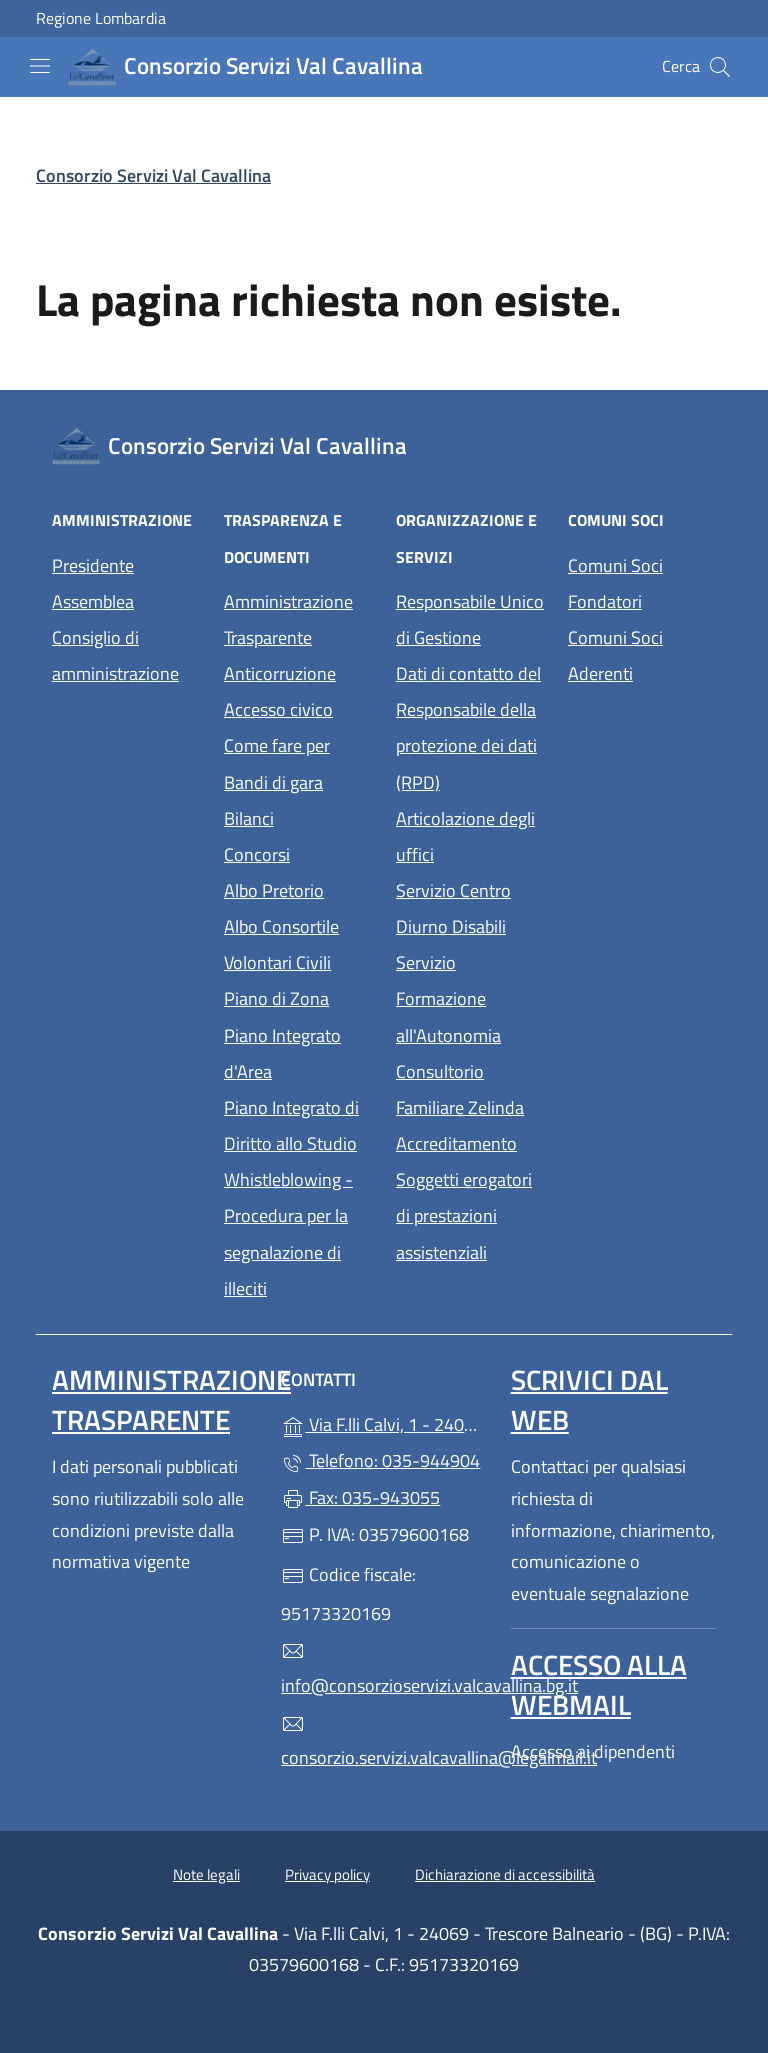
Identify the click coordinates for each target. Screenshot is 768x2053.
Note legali (206, 1874)
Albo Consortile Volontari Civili (281, 944)
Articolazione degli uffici (465, 836)
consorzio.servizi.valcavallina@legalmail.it (383, 1742)
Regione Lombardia (101, 18)
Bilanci (249, 818)
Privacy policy (327, 1874)
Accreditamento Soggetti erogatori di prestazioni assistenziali (464, 1197)
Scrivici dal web (589, 1399)
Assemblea (93, 601)
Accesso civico (278, 709)
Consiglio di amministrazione (115, 655)
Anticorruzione (280, 673)
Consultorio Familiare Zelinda (460, 1089)
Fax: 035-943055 (360, 1497)
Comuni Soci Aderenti (615, 655)
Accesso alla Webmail (599, 1684)
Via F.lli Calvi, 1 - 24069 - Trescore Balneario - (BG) (383, 1422)
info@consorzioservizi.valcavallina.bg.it (383, 1669)
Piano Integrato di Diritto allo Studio (291, 1125)
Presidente (93, 565)
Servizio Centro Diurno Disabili (453, 908)
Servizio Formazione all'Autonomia (448, 998)
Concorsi (257, 854)
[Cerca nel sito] (720, 67)
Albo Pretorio (274, 890)
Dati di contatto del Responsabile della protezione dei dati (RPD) (468, 727)
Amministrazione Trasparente (288, 619)
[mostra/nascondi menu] (40, 66)
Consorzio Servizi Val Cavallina (153, 175)
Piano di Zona (276, 998)
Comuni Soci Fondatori (615, 583)
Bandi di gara (273, 782)
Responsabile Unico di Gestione (470, 619)
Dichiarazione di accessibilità (505, 1874)
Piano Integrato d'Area (282, 1053)
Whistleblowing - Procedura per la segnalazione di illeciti (288, 1233)
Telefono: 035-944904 (380, 1460)
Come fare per (277, 745)
